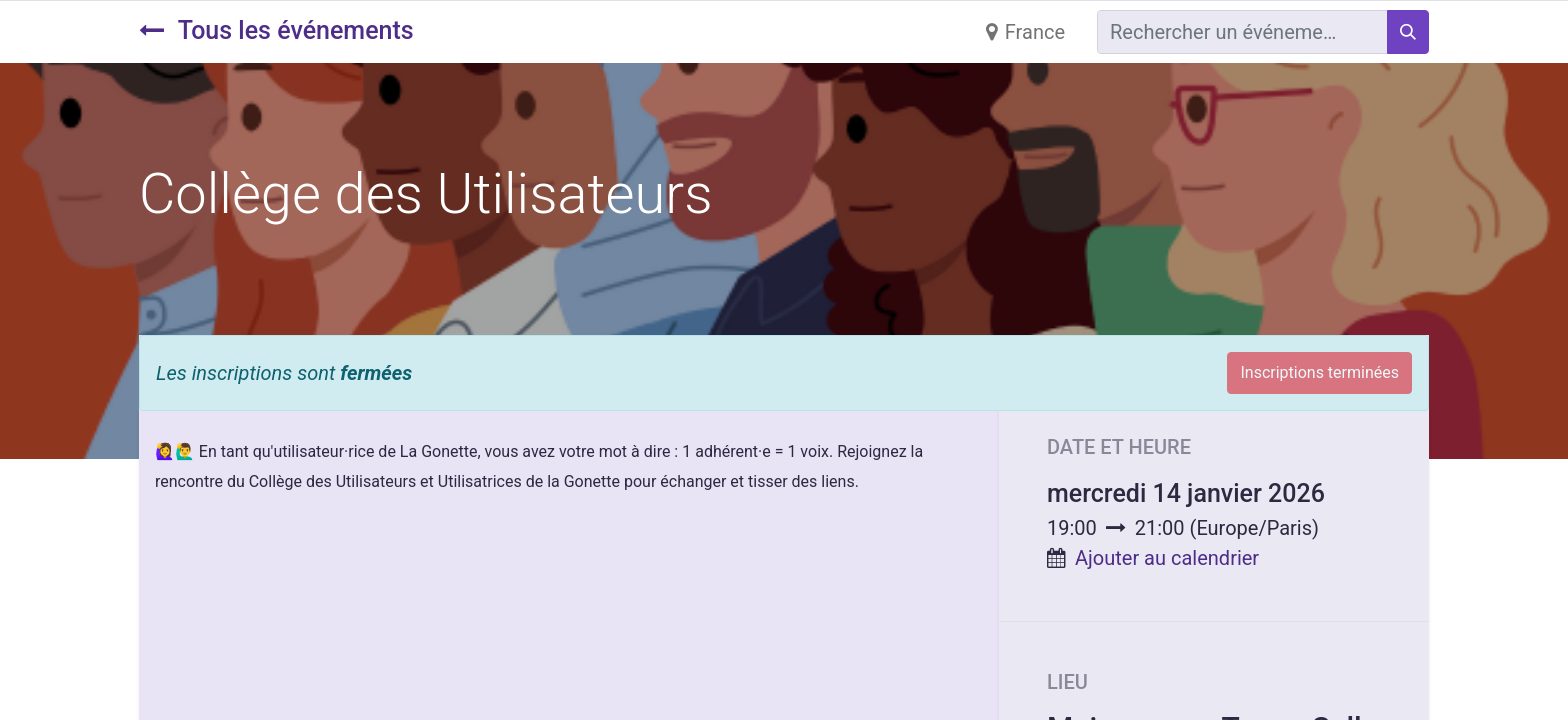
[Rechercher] (1408, 32)
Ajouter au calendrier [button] (1167, 558)
